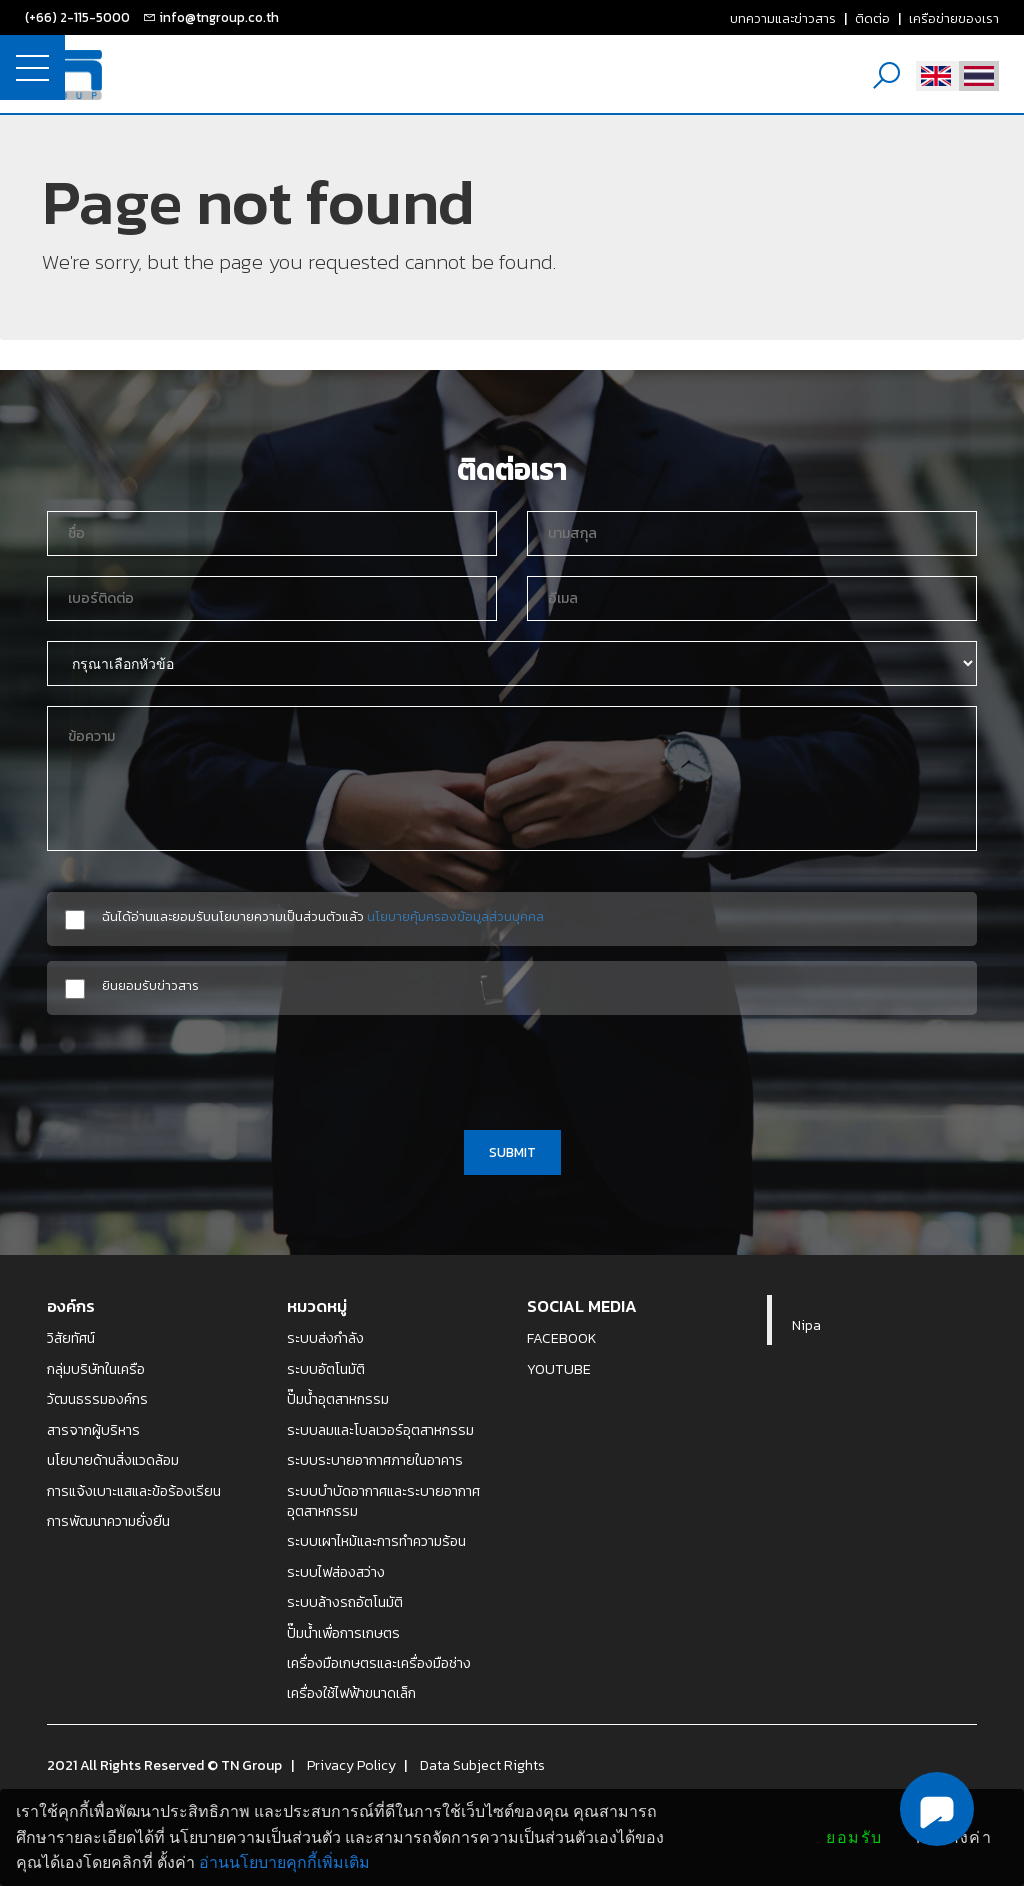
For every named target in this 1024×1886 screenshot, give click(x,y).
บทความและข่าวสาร (783, 18)
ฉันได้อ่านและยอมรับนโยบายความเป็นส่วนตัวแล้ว (323, 916)
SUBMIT (512, 1152)
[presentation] (512, 1069)
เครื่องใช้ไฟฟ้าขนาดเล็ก (351, 1693)
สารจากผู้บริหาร (93, 1430)
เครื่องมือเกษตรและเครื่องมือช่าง (379, 1663)
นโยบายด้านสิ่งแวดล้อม (113, 1460)
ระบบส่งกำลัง (325, 1338)
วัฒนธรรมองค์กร (97, 1399)
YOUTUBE (559, 1369)
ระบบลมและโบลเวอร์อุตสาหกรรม (380, 1430)
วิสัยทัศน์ (71, 1338)
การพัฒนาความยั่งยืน (108, 1521)
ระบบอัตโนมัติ (326, 1369)
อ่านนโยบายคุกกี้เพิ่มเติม (284, 1862)
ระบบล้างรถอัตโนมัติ (345, 1602)
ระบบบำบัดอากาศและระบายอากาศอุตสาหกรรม (383, 1501)
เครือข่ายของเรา (954, 18)
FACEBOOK (562, 1338)
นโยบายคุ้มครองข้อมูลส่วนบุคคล (455, 916)
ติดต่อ (872, 18)
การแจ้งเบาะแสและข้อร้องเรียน (134, 1491)
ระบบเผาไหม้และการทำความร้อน (376, 1541)
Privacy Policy (351, 1765)
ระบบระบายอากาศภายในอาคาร (375, 1460)
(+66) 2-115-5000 (77, 17)
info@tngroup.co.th (219, 17)
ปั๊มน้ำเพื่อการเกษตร (343, 1633)
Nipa (806, 1325)
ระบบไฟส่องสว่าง (336, 1572)
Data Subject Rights (482, 1765)
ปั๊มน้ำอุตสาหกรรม (338, 1399)
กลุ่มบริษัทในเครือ (96, 1369)
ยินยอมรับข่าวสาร (150, 985)
